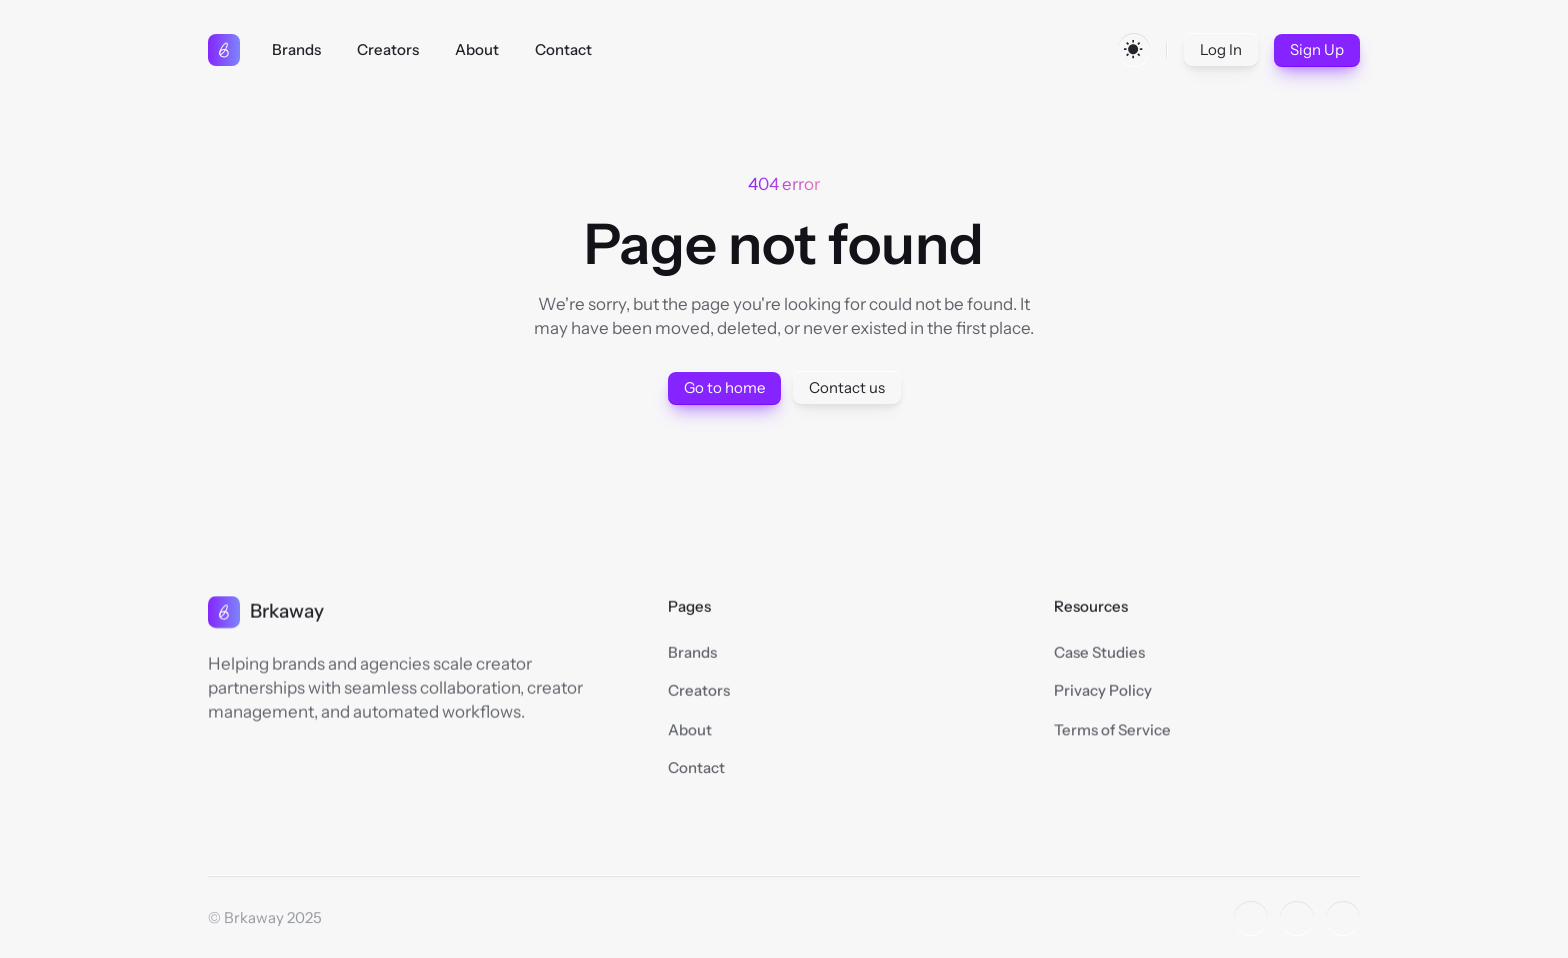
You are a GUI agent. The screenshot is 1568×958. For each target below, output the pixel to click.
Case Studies (1099, 652)
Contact (696, 769)
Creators (699, 690)
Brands (692, 652)
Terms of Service (1112, 731)
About (690, 731)
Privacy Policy (1103, 690)
